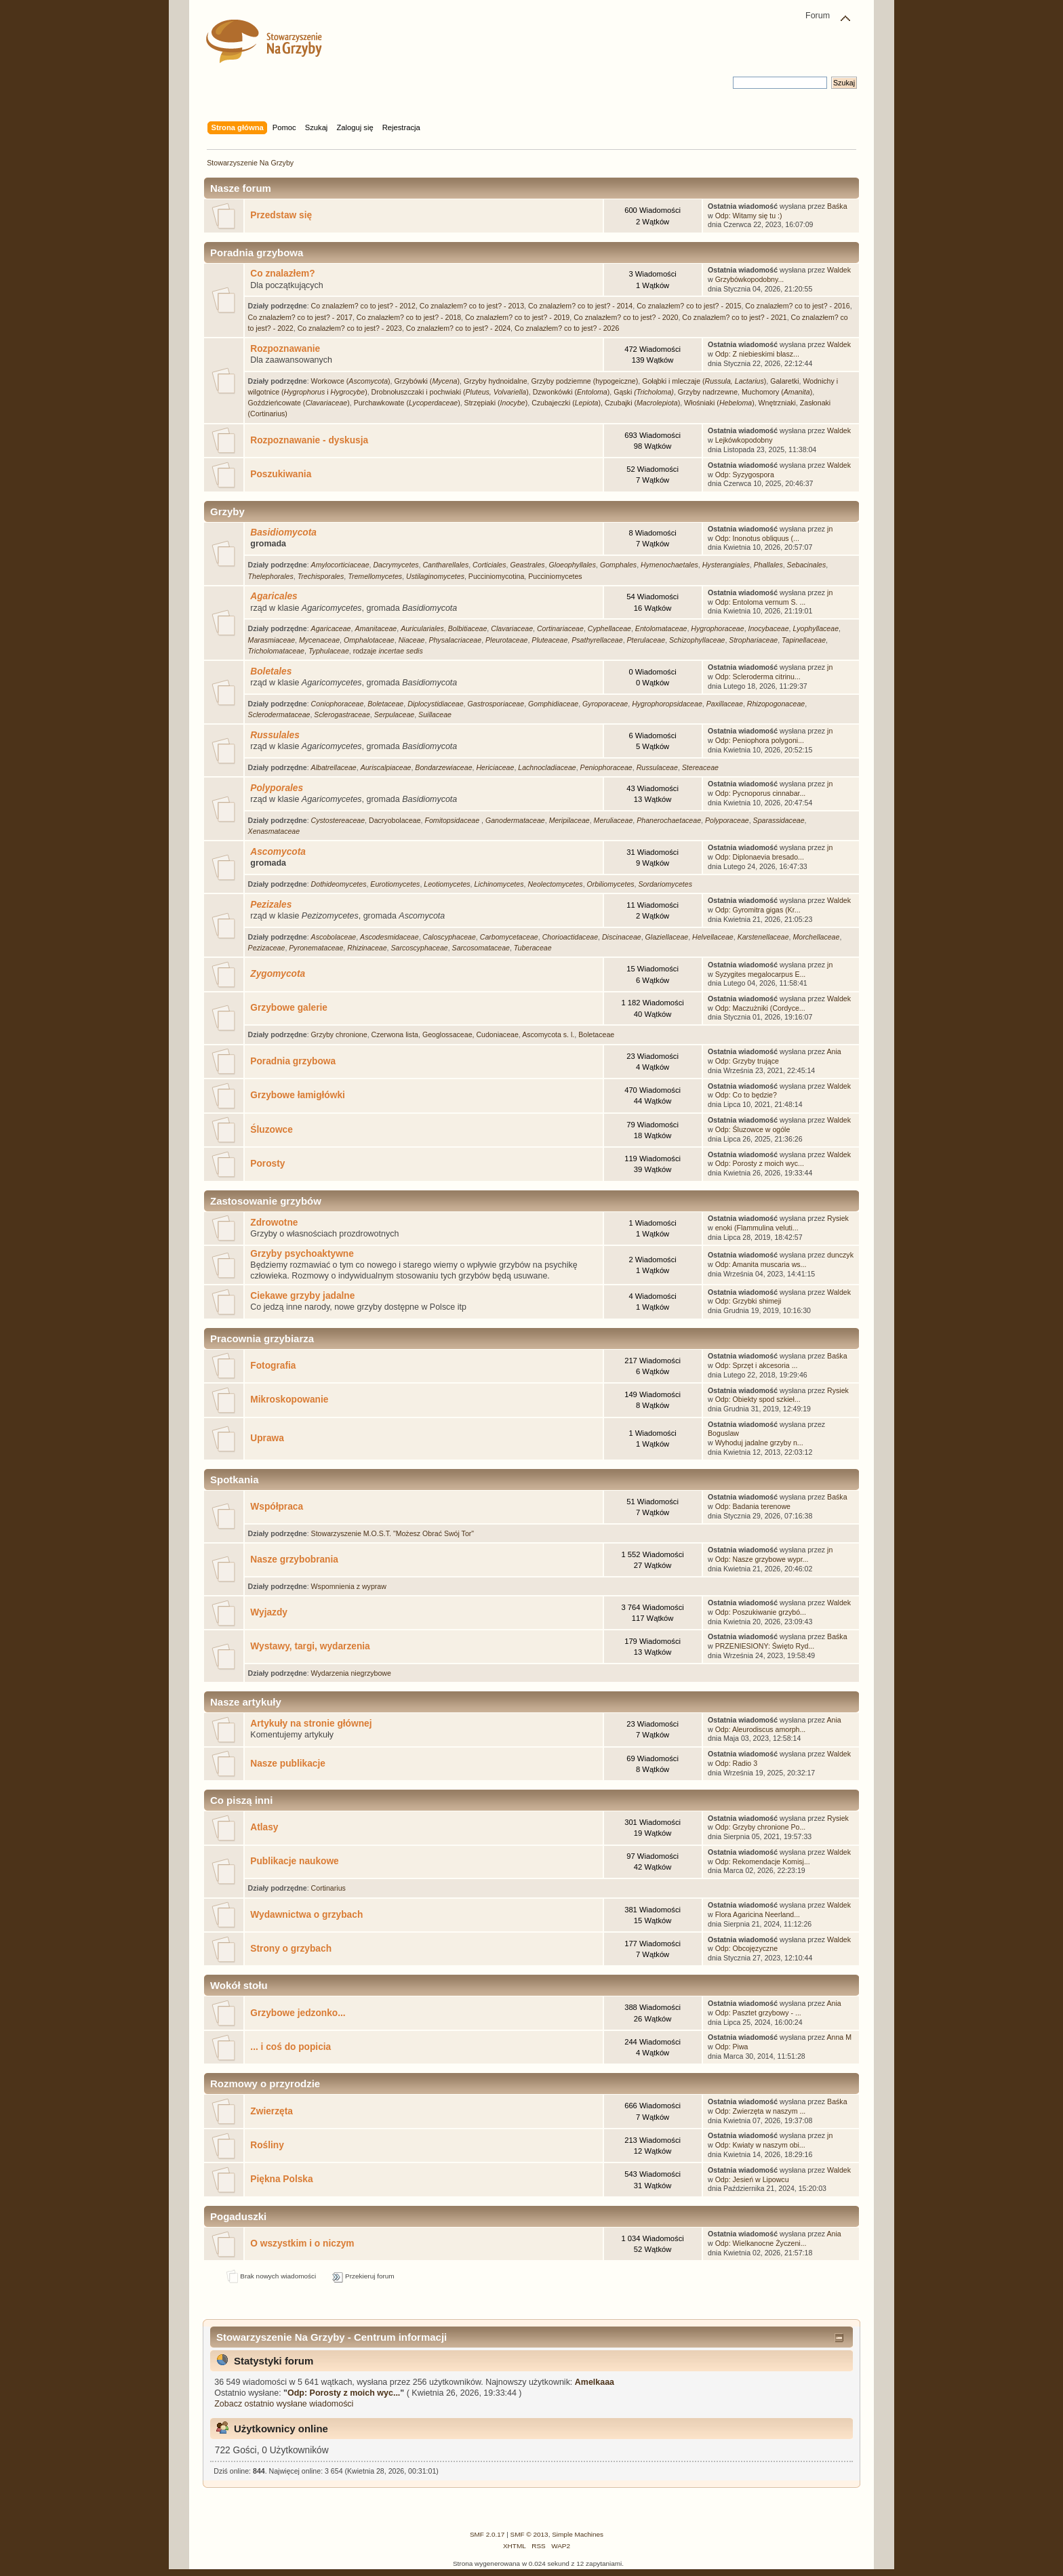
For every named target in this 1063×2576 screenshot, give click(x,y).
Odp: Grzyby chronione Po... (760, 1827)
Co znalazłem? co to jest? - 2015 (689, 306)
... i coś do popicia (290, 2047)
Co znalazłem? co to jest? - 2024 (458, 328)
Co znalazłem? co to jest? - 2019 (517, 317)
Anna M (839, 2037)
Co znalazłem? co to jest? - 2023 (350, 328)
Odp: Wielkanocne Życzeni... (761, 2243)
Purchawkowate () (407, 403)
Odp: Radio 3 (736, 1763)
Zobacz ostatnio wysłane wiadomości (283, 2404)
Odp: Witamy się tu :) (748, 216)
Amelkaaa (594, 2382)
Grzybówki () (427, 381)
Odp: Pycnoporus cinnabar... (760, 793)
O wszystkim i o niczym (302, 2243)
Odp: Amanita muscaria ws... (761, 1264)
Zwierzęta (271, 2111)
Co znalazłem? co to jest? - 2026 (567, 328)
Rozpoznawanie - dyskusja (309, 440)
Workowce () (350, 381)
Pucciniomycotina (496, 576)
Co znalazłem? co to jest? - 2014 (580, 306)
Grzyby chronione (339, 1034)
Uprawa (267, 1438)
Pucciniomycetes (555, 576)
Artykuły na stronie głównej (311, 1723)
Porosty (267, 1164)
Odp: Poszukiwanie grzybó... (760, 1612)
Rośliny (267, 2145)
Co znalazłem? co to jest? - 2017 (300, 317)
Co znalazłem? (282, 273)
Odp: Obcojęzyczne (746, 1948)
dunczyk (840, 1255)
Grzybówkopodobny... (749, 279)
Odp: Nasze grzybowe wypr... (762, 1559)
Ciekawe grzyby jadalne (302, 1296)
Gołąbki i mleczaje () (704, 381)
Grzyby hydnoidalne (495, 381)
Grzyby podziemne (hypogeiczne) (584, 381)
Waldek (839, 270)
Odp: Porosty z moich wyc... (759, 1163)
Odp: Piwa (731, 2046)
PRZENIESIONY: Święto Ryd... (765, 1646)
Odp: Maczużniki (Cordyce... (760, 1008)
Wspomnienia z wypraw (348, 1586)
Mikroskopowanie (289, 1399)
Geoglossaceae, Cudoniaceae (470, 1034)
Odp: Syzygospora (744, 474)
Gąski (644, 392)
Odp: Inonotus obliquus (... (757, 538)
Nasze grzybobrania (294, 1559)
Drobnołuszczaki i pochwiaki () (450, 392)
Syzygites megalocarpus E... (760, 974)
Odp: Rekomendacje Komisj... (762, 1861)
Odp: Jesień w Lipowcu (752, 2179)
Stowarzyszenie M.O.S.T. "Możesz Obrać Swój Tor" (392, 1533)
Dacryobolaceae (395, 820)
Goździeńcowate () (299, 403)
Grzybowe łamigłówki (297, 1095)
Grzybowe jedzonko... (297, 2013)
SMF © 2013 (529, 2534)
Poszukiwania (280, 474)
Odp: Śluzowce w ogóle (752, 1129)
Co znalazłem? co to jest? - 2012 (363, 306)
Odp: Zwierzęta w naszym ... (760, 2111)
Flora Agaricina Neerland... (757, 1914)
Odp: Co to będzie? (746, 1095)
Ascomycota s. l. (548, 1034)
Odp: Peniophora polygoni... (759, 740)
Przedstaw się (281, 215)
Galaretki (784, 381)
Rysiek (838, 1218)
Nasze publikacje (287, 1763)
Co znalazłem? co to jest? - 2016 (797, 306)
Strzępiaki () (496, 403)
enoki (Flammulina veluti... (757, 1228)
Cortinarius (328, 1888)
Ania (834, 1051)
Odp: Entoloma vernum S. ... (760, 602)
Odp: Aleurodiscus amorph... (760, 1729)
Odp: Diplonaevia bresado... (759, 857)
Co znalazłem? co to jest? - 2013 (472, 306)
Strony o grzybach (291, 1949)
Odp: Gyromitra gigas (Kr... (758, 910)
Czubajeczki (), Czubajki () (606, 403)
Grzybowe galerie (288, 1008)
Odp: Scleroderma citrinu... (758, 676)
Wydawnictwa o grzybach (306, 1915)
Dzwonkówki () (571, 392)
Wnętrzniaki (777, 403)
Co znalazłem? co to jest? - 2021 (734, 317)
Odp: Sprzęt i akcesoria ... (756, 1365)
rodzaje (388, 651)
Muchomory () (777, 392)
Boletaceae (596, 1034)
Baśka (837, 206)
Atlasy (264, 1827)
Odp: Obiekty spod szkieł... (758, 1399)
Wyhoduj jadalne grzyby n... (759, 1442)
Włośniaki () (719, 403)
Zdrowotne (274, 1222)
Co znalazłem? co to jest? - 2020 (626, 317)
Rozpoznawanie (285, 349)
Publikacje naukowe (294, 1861)
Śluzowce (271, 1130)
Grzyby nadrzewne (708, 392)
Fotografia (273, 1366)
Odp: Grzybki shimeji (748, 1301)
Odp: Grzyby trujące (747, 1061)
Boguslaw (723, 1433)
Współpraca (276, 1507)
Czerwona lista (395, 1034)
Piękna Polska (281, 2179)
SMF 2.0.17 (487, 2534)
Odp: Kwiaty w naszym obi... (760, 2145)
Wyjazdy (268, 1612)
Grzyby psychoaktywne (302, 1254)
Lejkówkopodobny (744, 440)
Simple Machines (577, 2534)
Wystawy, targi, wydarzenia (309, 1646)
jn (830, 529)
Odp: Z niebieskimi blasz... (757, 354)
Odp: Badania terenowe (752, 1506)
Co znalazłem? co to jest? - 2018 (409, 317)
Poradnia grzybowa (293, 1061)
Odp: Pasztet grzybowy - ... (758, 2013)
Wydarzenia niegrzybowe (351, 1673)
